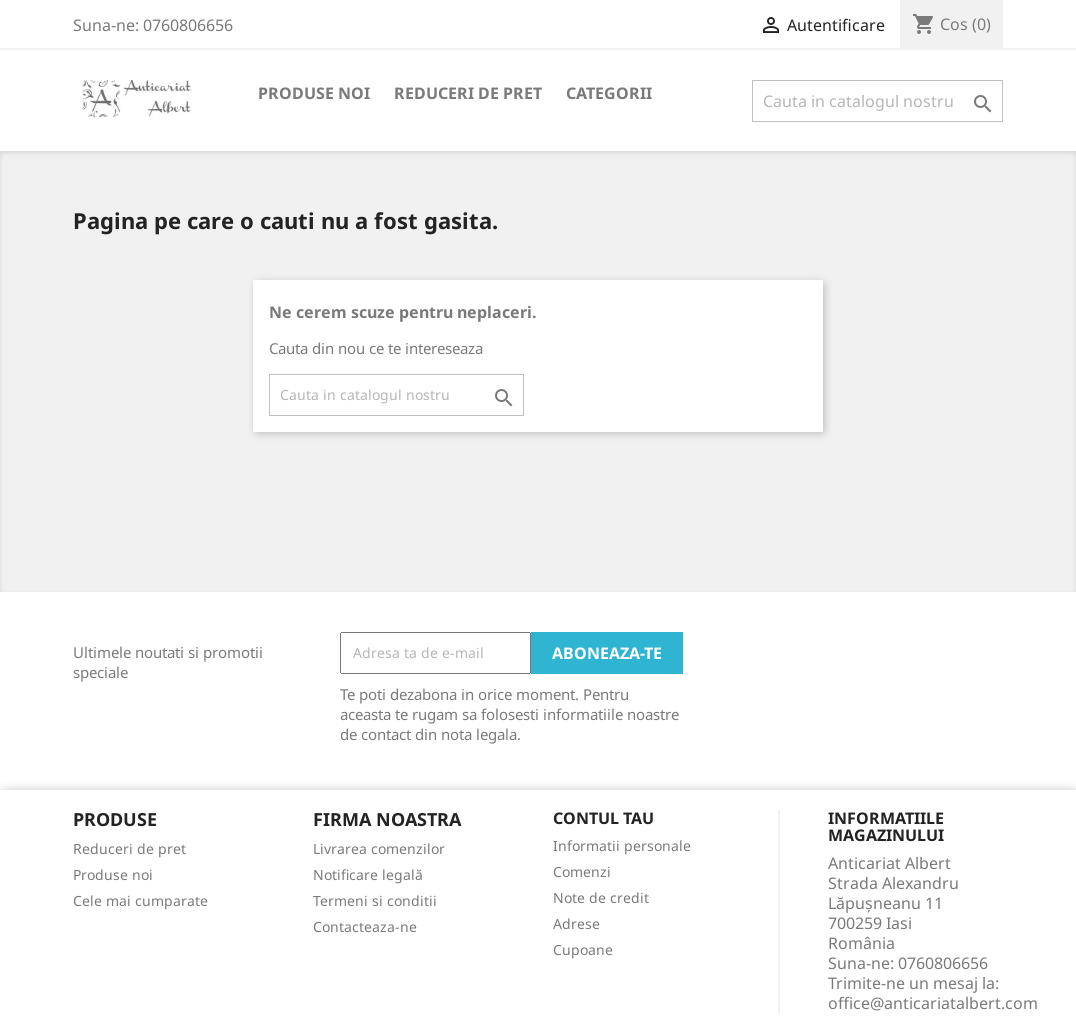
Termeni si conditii (375, 900)
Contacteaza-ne (365, 926)
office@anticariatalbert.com (933, 1003)
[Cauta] (877, 101)
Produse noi (314, 93)
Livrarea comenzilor (379, 848)
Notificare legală (368, 874)
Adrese (576, 923)
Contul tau (603, 819)
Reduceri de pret (468, 93)
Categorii (609, 93)
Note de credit (601, 897)
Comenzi (582, 871)
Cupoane (583, 949)
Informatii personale (622, 845)
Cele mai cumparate (140, 900)
